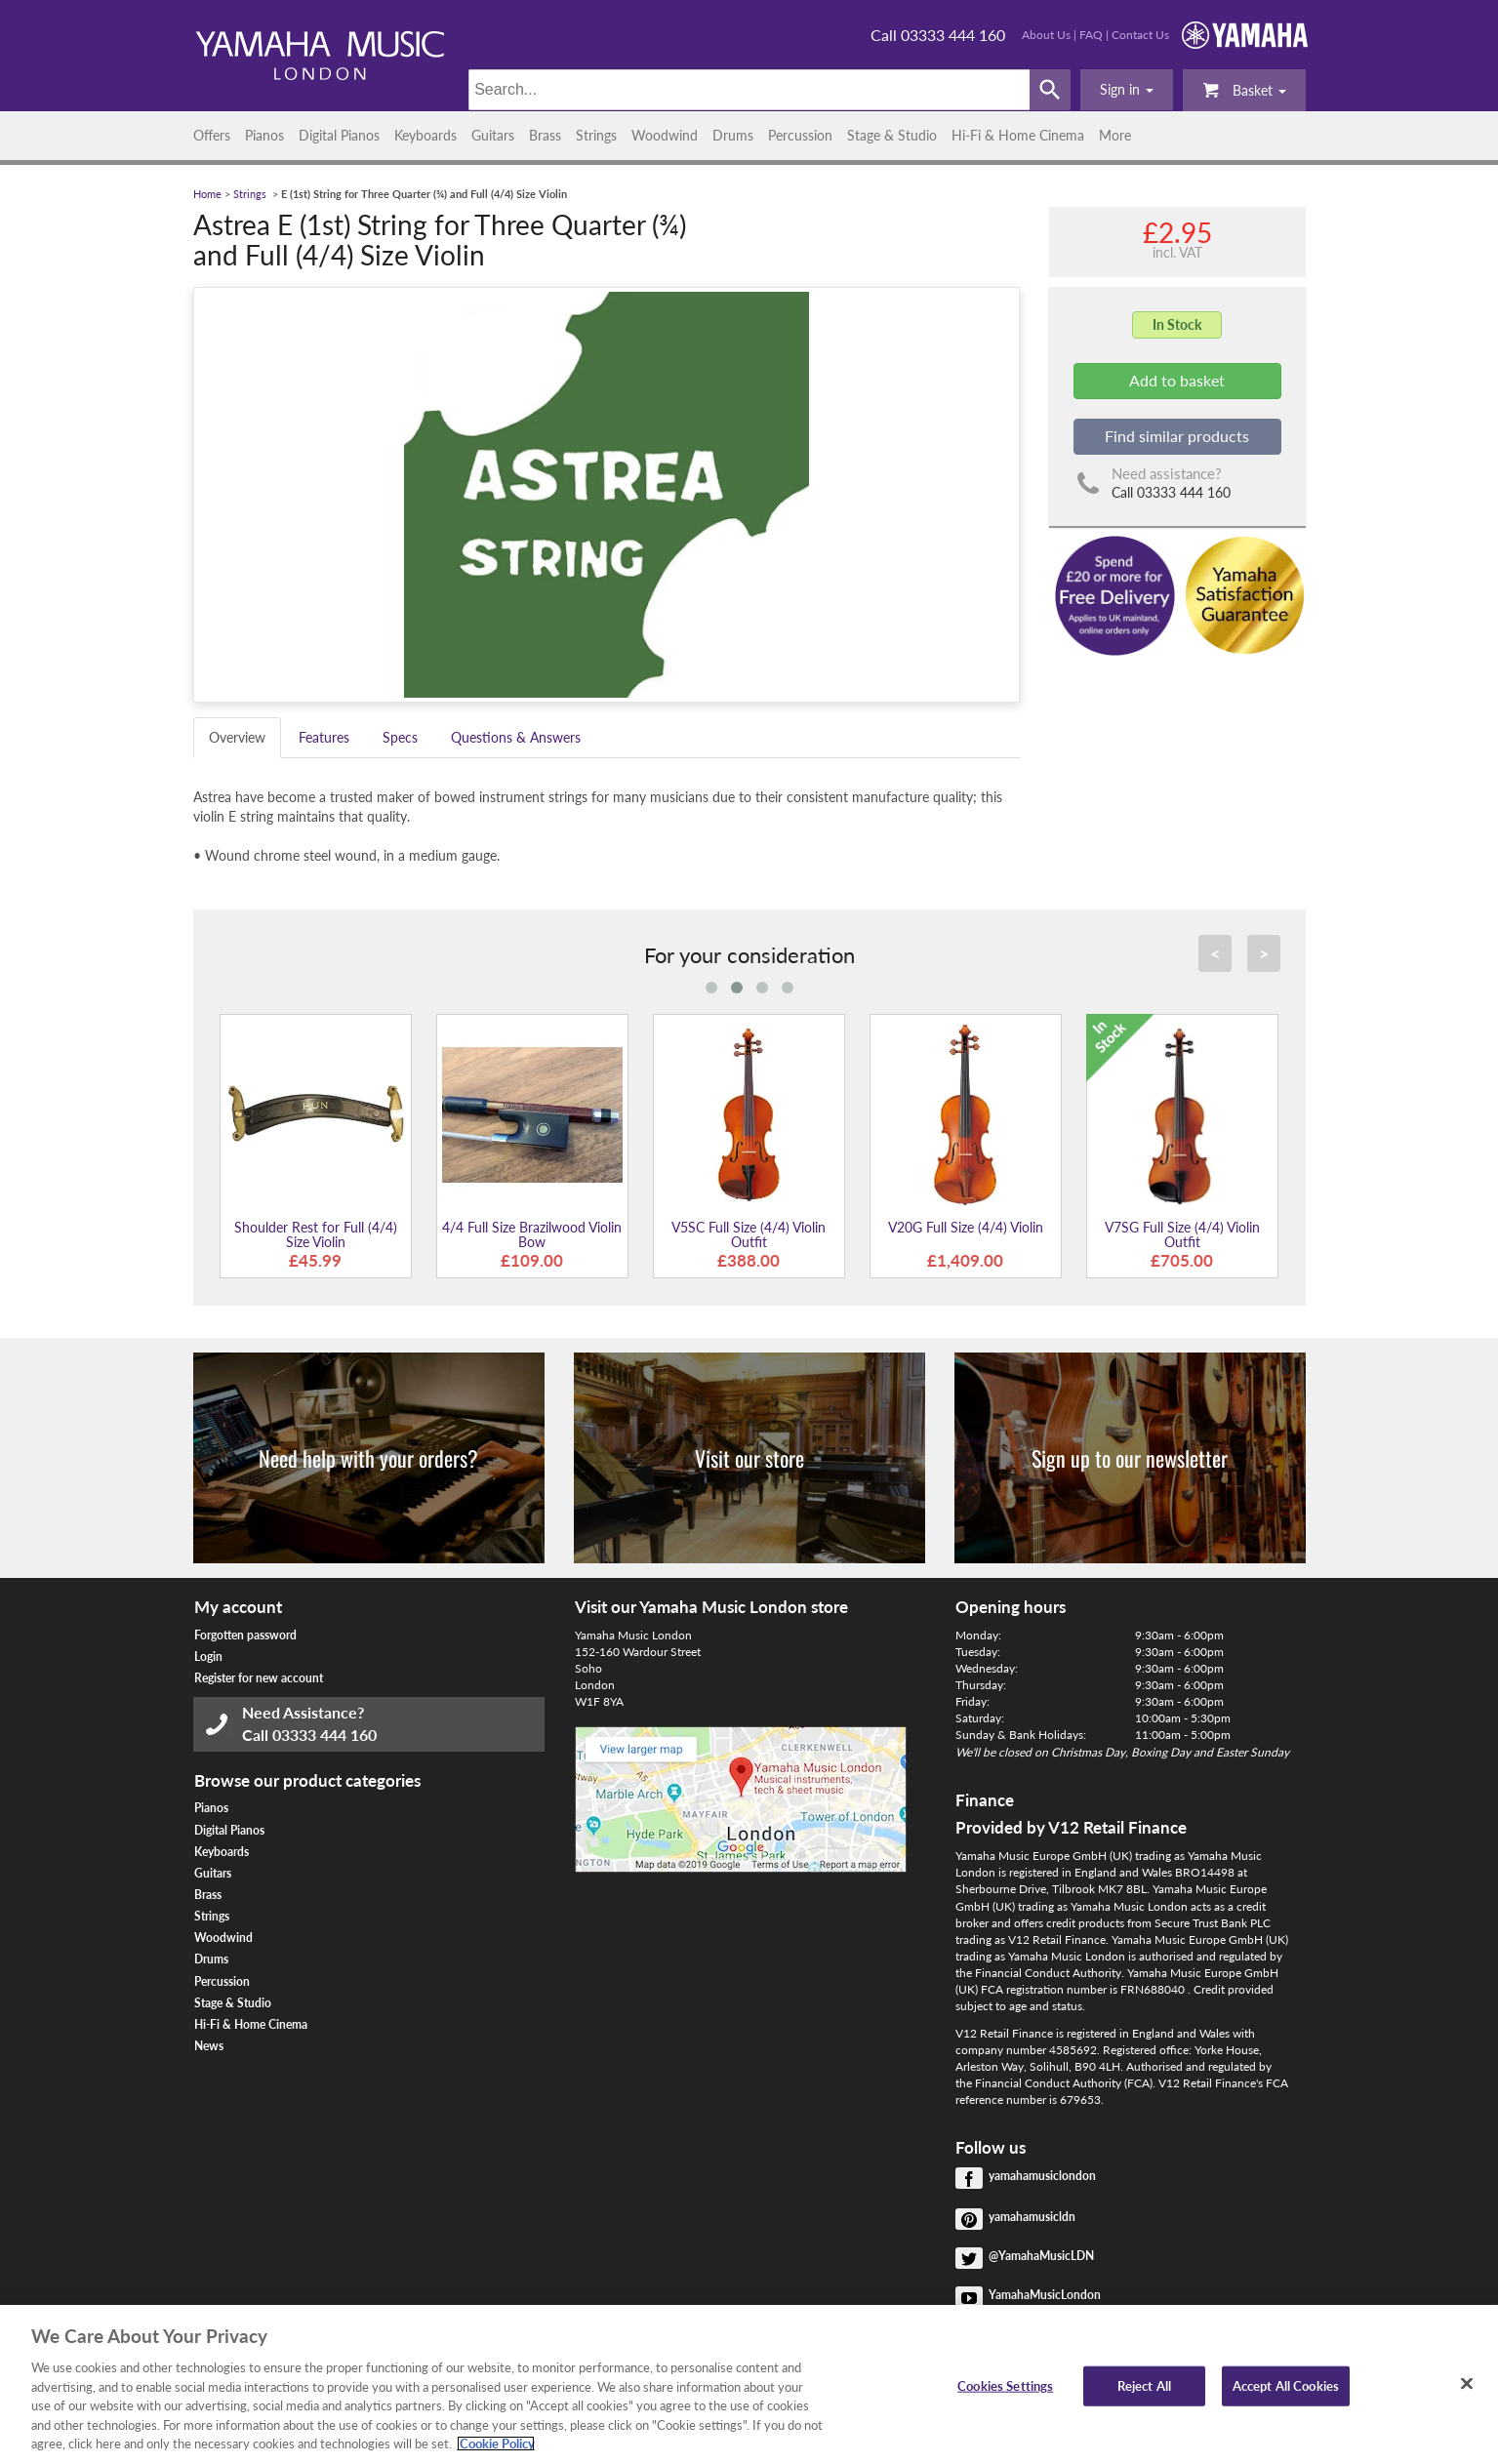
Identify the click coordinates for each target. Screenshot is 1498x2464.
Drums (732, 135)
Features (324, 737)
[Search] (749, 89)
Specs (400, 737)
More (1115, 135)
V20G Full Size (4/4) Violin (965, 1227)
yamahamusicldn (1032, 2216)
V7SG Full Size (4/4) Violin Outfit (1182, 1234)
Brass (545, 135)
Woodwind (664, 135)
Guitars (492, 135)
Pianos (264, 135)
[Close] (1466, 2383)
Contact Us (1140, 34)
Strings (596, 135)
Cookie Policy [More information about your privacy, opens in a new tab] (496, 2443)
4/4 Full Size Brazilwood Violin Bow (532, 1234)
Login (208, 1656)
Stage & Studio (892, 135)
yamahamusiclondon (1042, 2175)
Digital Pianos (339, 135)
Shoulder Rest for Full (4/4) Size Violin (315, 1234)
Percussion (800, 135)
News (208, 2046)
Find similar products (1177, 435)
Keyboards (425, 135)
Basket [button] (1244, 89)
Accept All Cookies (1286, 2385)
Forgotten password (245, 1635)
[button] (1126, 89)
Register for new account (258, 1678)
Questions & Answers (516, 737)
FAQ (1091, 34)
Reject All (1144, 2385)
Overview (237, 737)
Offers (211, 135)
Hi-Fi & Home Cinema (1017, 135)
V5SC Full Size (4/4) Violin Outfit (748, 1234)
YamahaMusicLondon (1045, 2294)
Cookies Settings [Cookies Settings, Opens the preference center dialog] (1005, 2385)
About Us (1046, 34)
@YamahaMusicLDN (1041, 2255)
